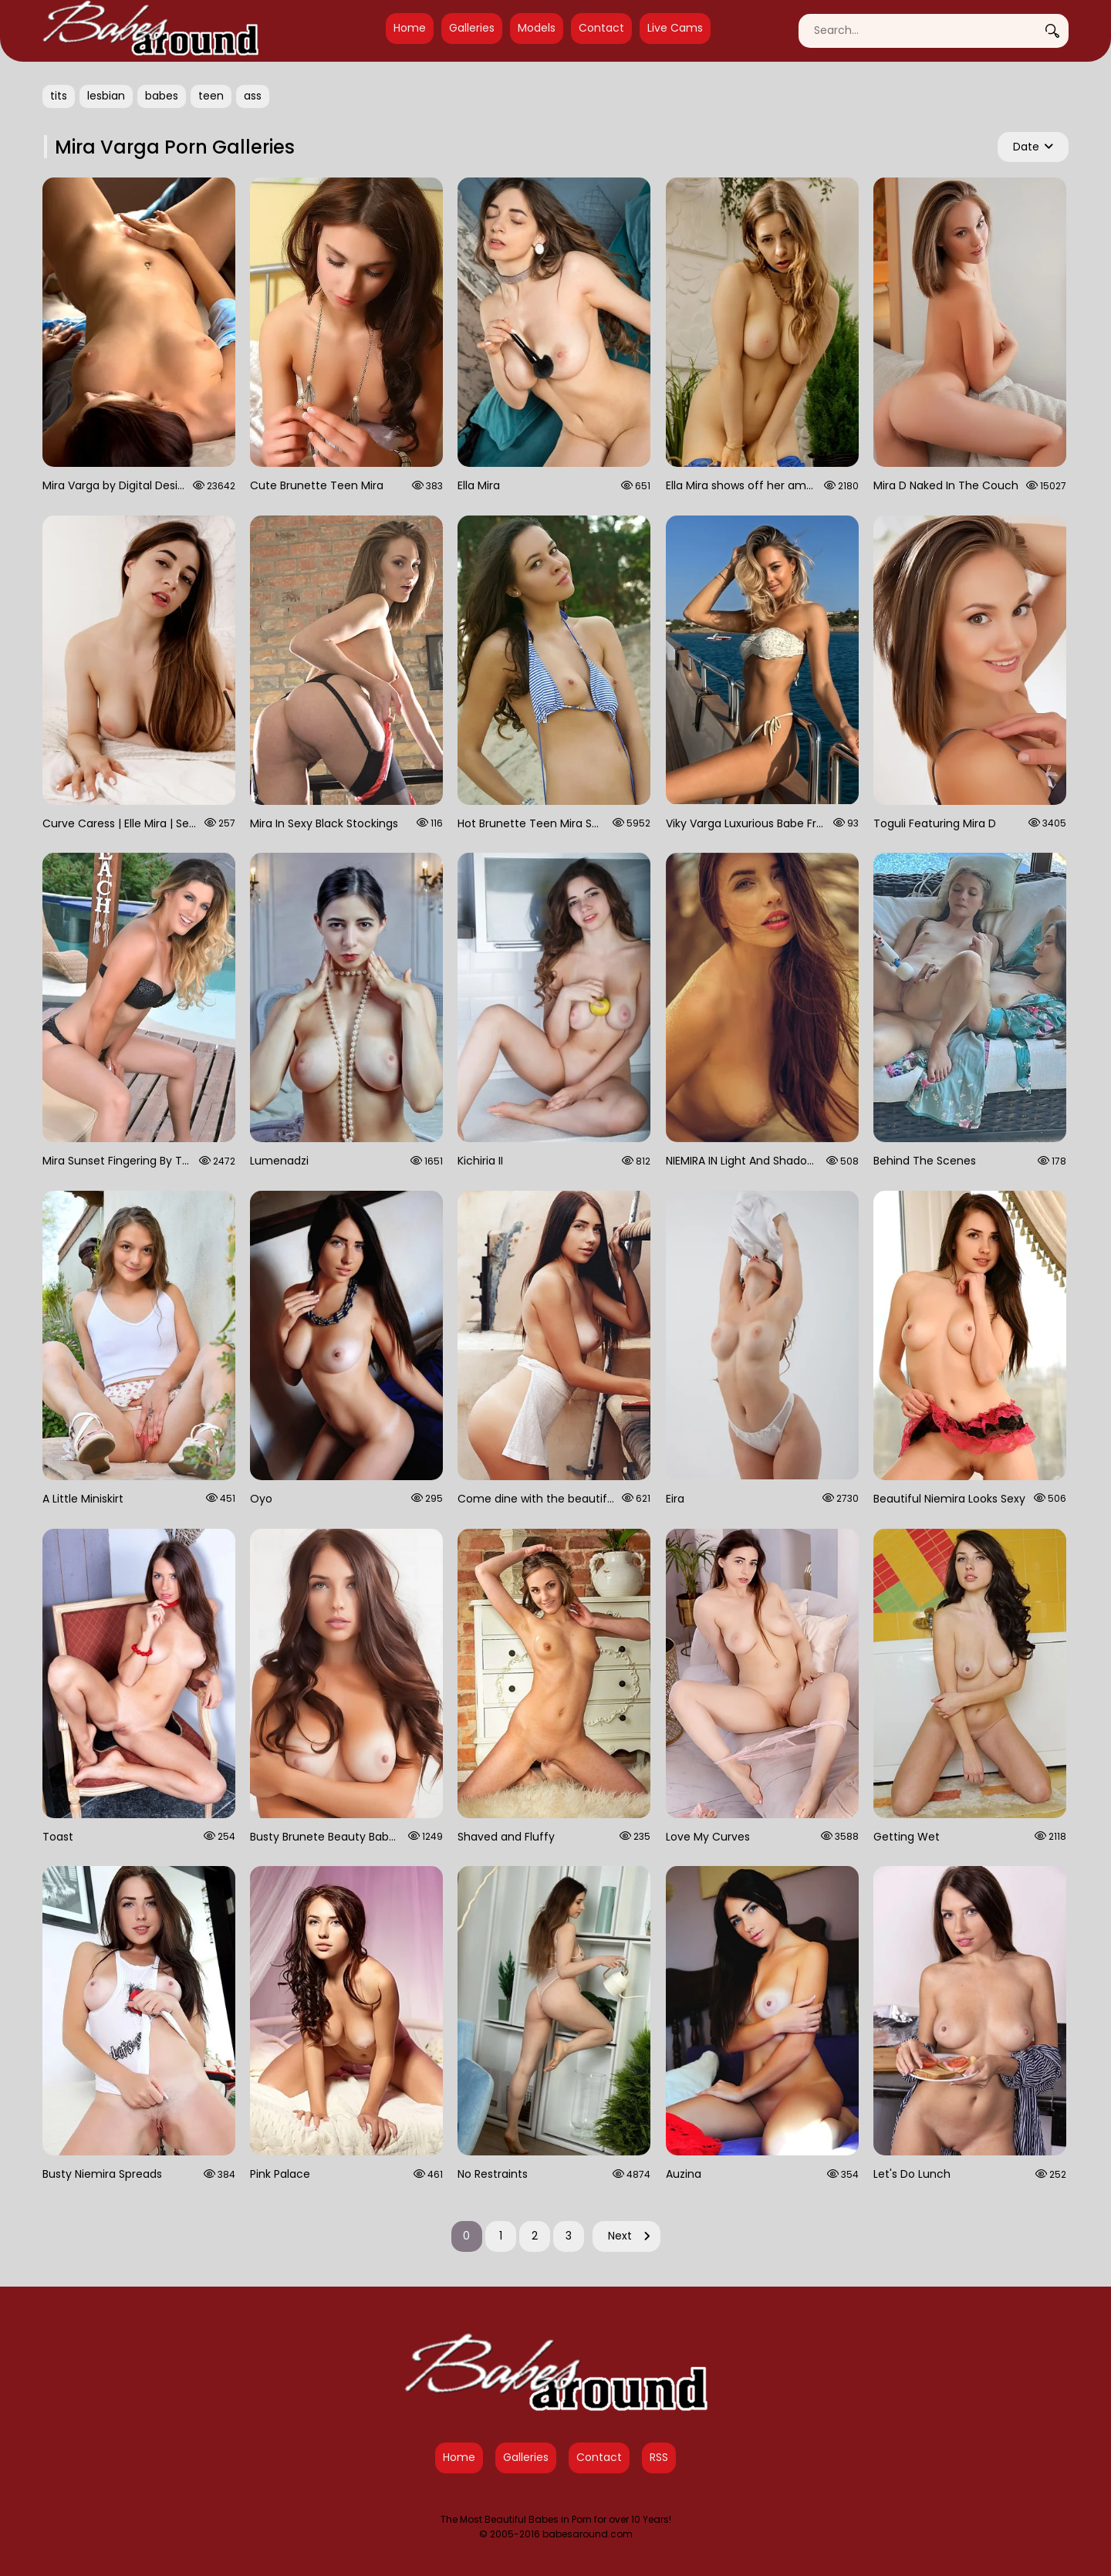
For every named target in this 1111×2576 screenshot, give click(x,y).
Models (537, 27)
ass (253, 95)
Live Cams (675, 27)
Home (409, 27)
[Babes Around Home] (150, 31)
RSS (659, 2457)
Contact (601, 27)
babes (161, 95)
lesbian (106, 95)
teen (211, 95)
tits (58, 95)
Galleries (472, 27)
